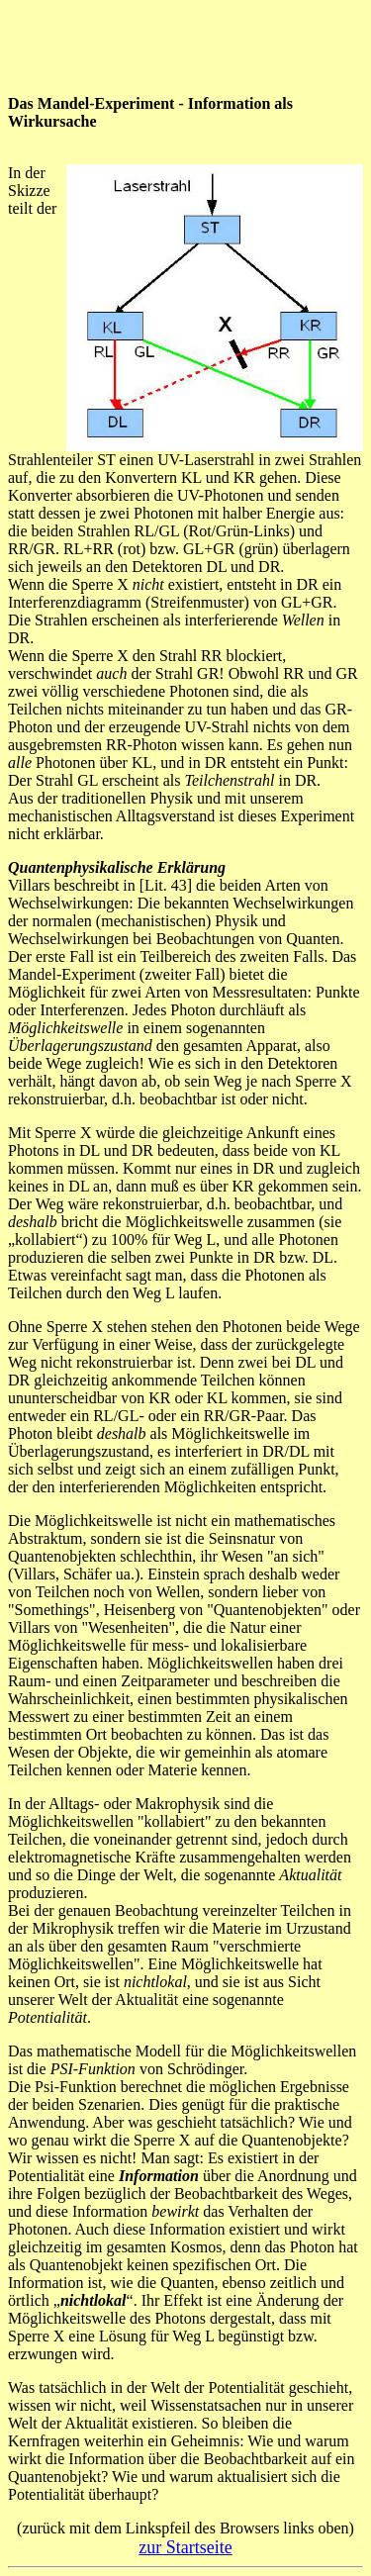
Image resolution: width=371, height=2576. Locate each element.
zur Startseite (185, 2547)
